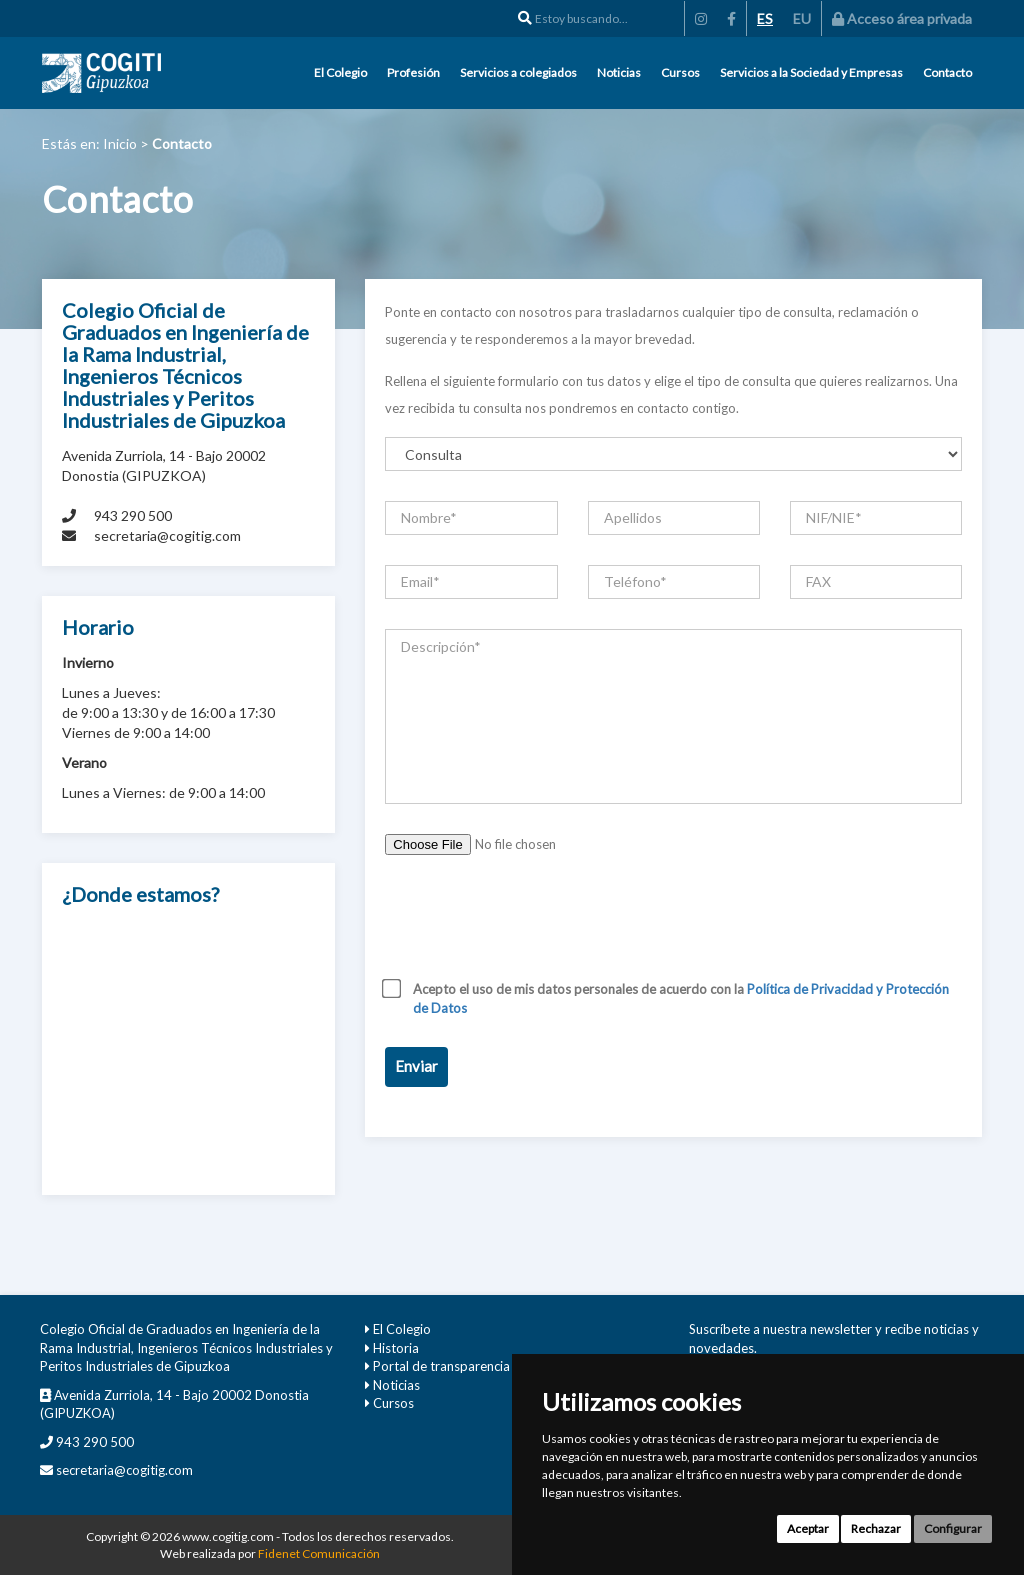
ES (765, 18)
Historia (396, 1348)
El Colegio (340, 72)
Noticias (619, 72)
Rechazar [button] (876, 1528)
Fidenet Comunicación (319, 1553)
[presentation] (537, 924)
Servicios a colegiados (518, 72)
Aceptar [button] (808, 1528)
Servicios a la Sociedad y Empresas (811, 72)
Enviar (416, 1066)
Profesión (413, 72)
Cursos (680, 72)
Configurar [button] (953, 1528)
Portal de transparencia (441, 1366)
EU (802, 18)
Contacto (947, 72)
